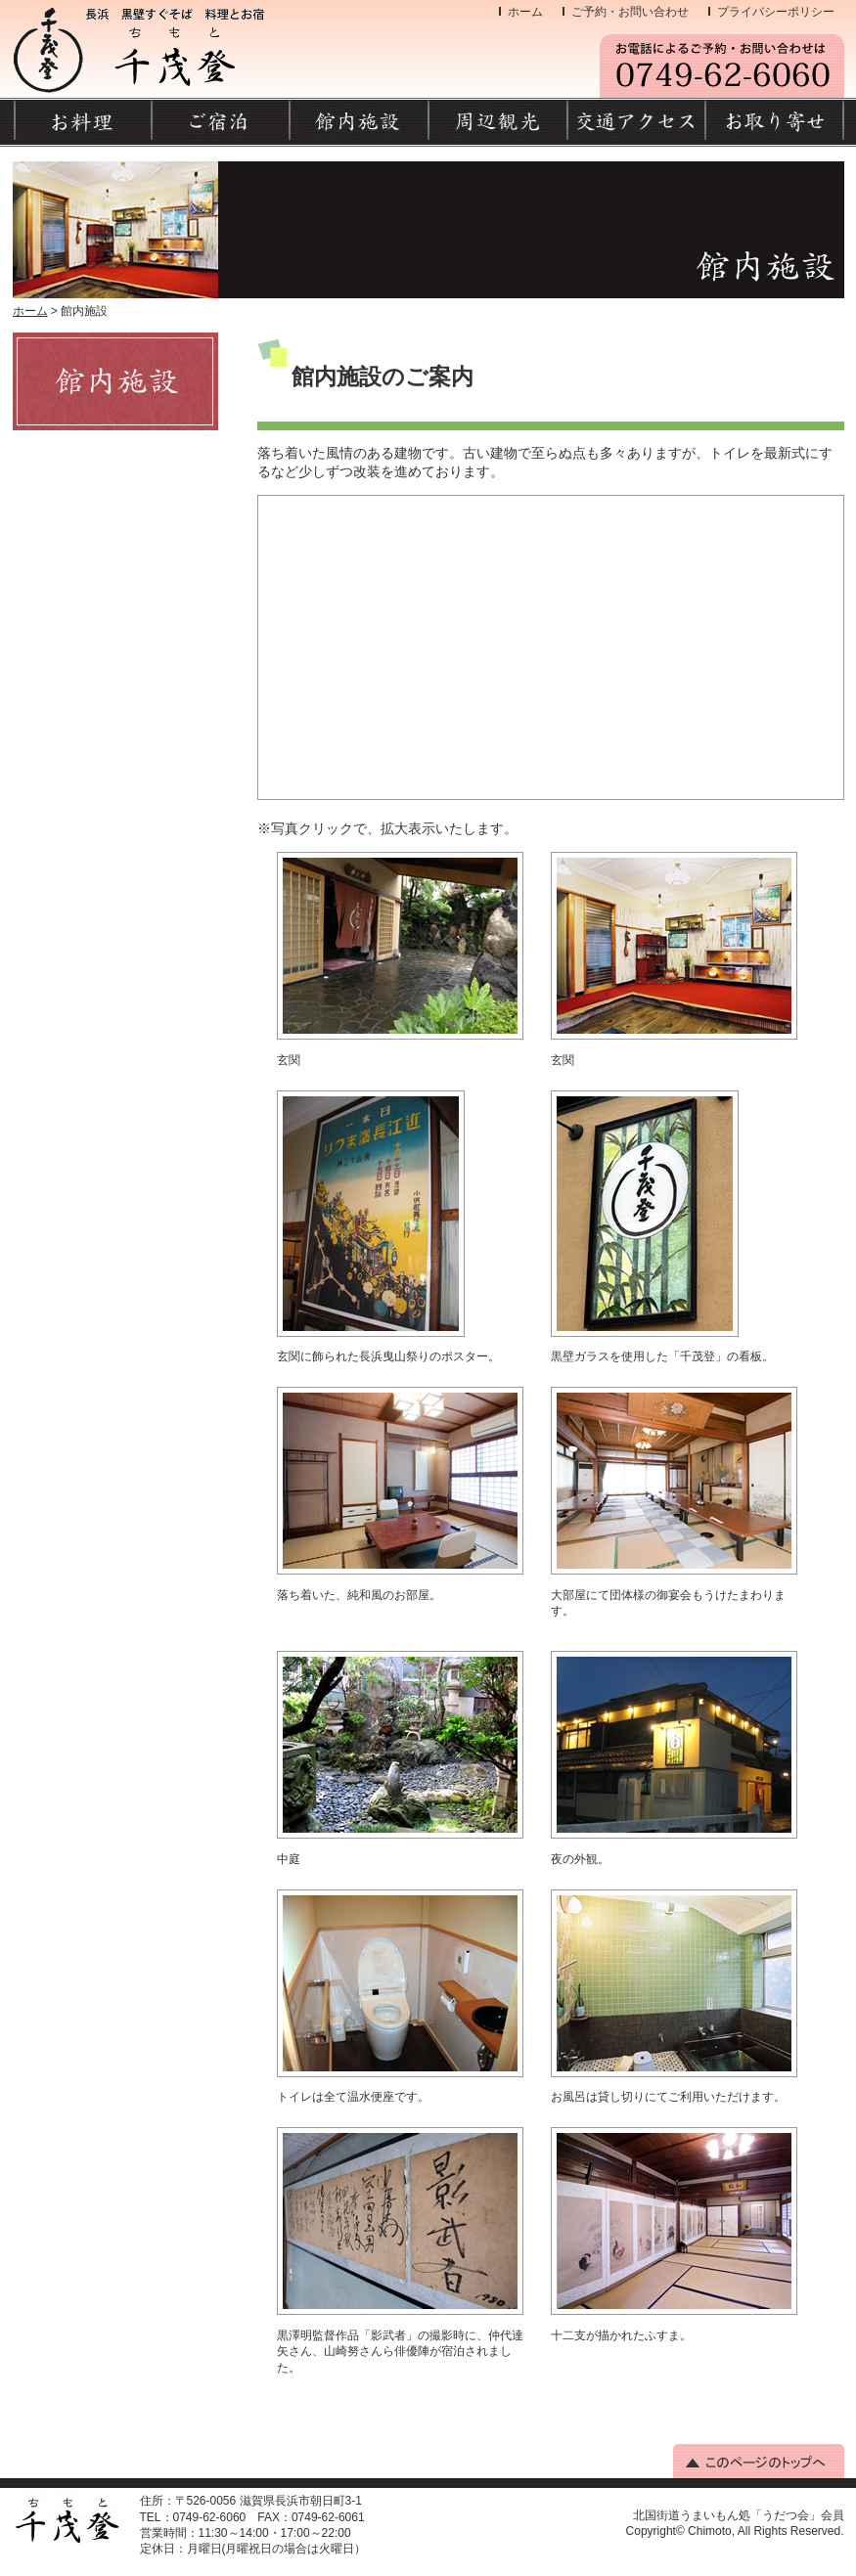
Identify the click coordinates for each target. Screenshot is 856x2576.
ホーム (525, 12)
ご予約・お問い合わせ (630, 12)
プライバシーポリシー (775, 12)
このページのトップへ (758, 2461)
